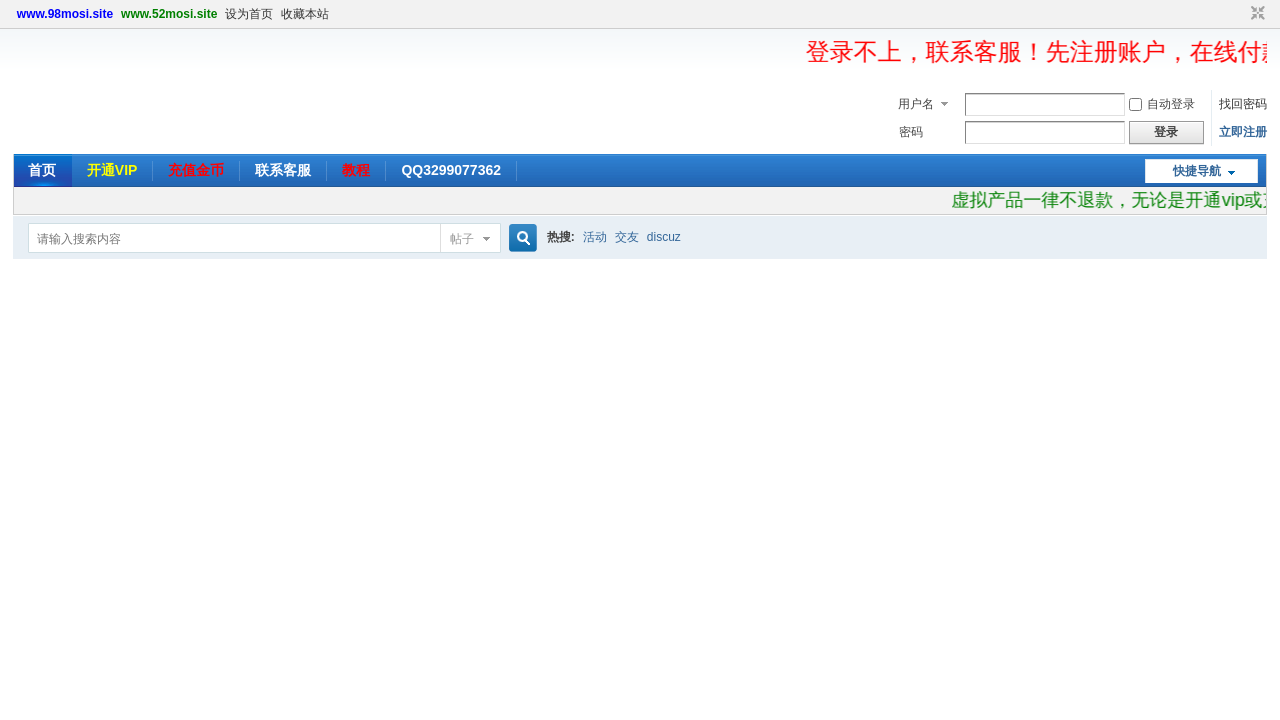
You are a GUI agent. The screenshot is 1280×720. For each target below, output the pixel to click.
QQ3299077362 (451, 170)
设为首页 (249, 14)
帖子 (462, 239)
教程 (356, 170)
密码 (911, 132)
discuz (664, 237)
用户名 (916, 104)
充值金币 (196, 170)
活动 (595, 237)
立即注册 (1243, 132)
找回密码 (1243, 104)
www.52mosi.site (169, 14)
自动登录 (1162, 104)
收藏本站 (305, 14)
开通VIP (112, 170)
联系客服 (283, 170)
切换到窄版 (1255, 14)
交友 (627, 237)
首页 (42, 170)
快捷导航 (1197, 171)
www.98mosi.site (65, 14)
